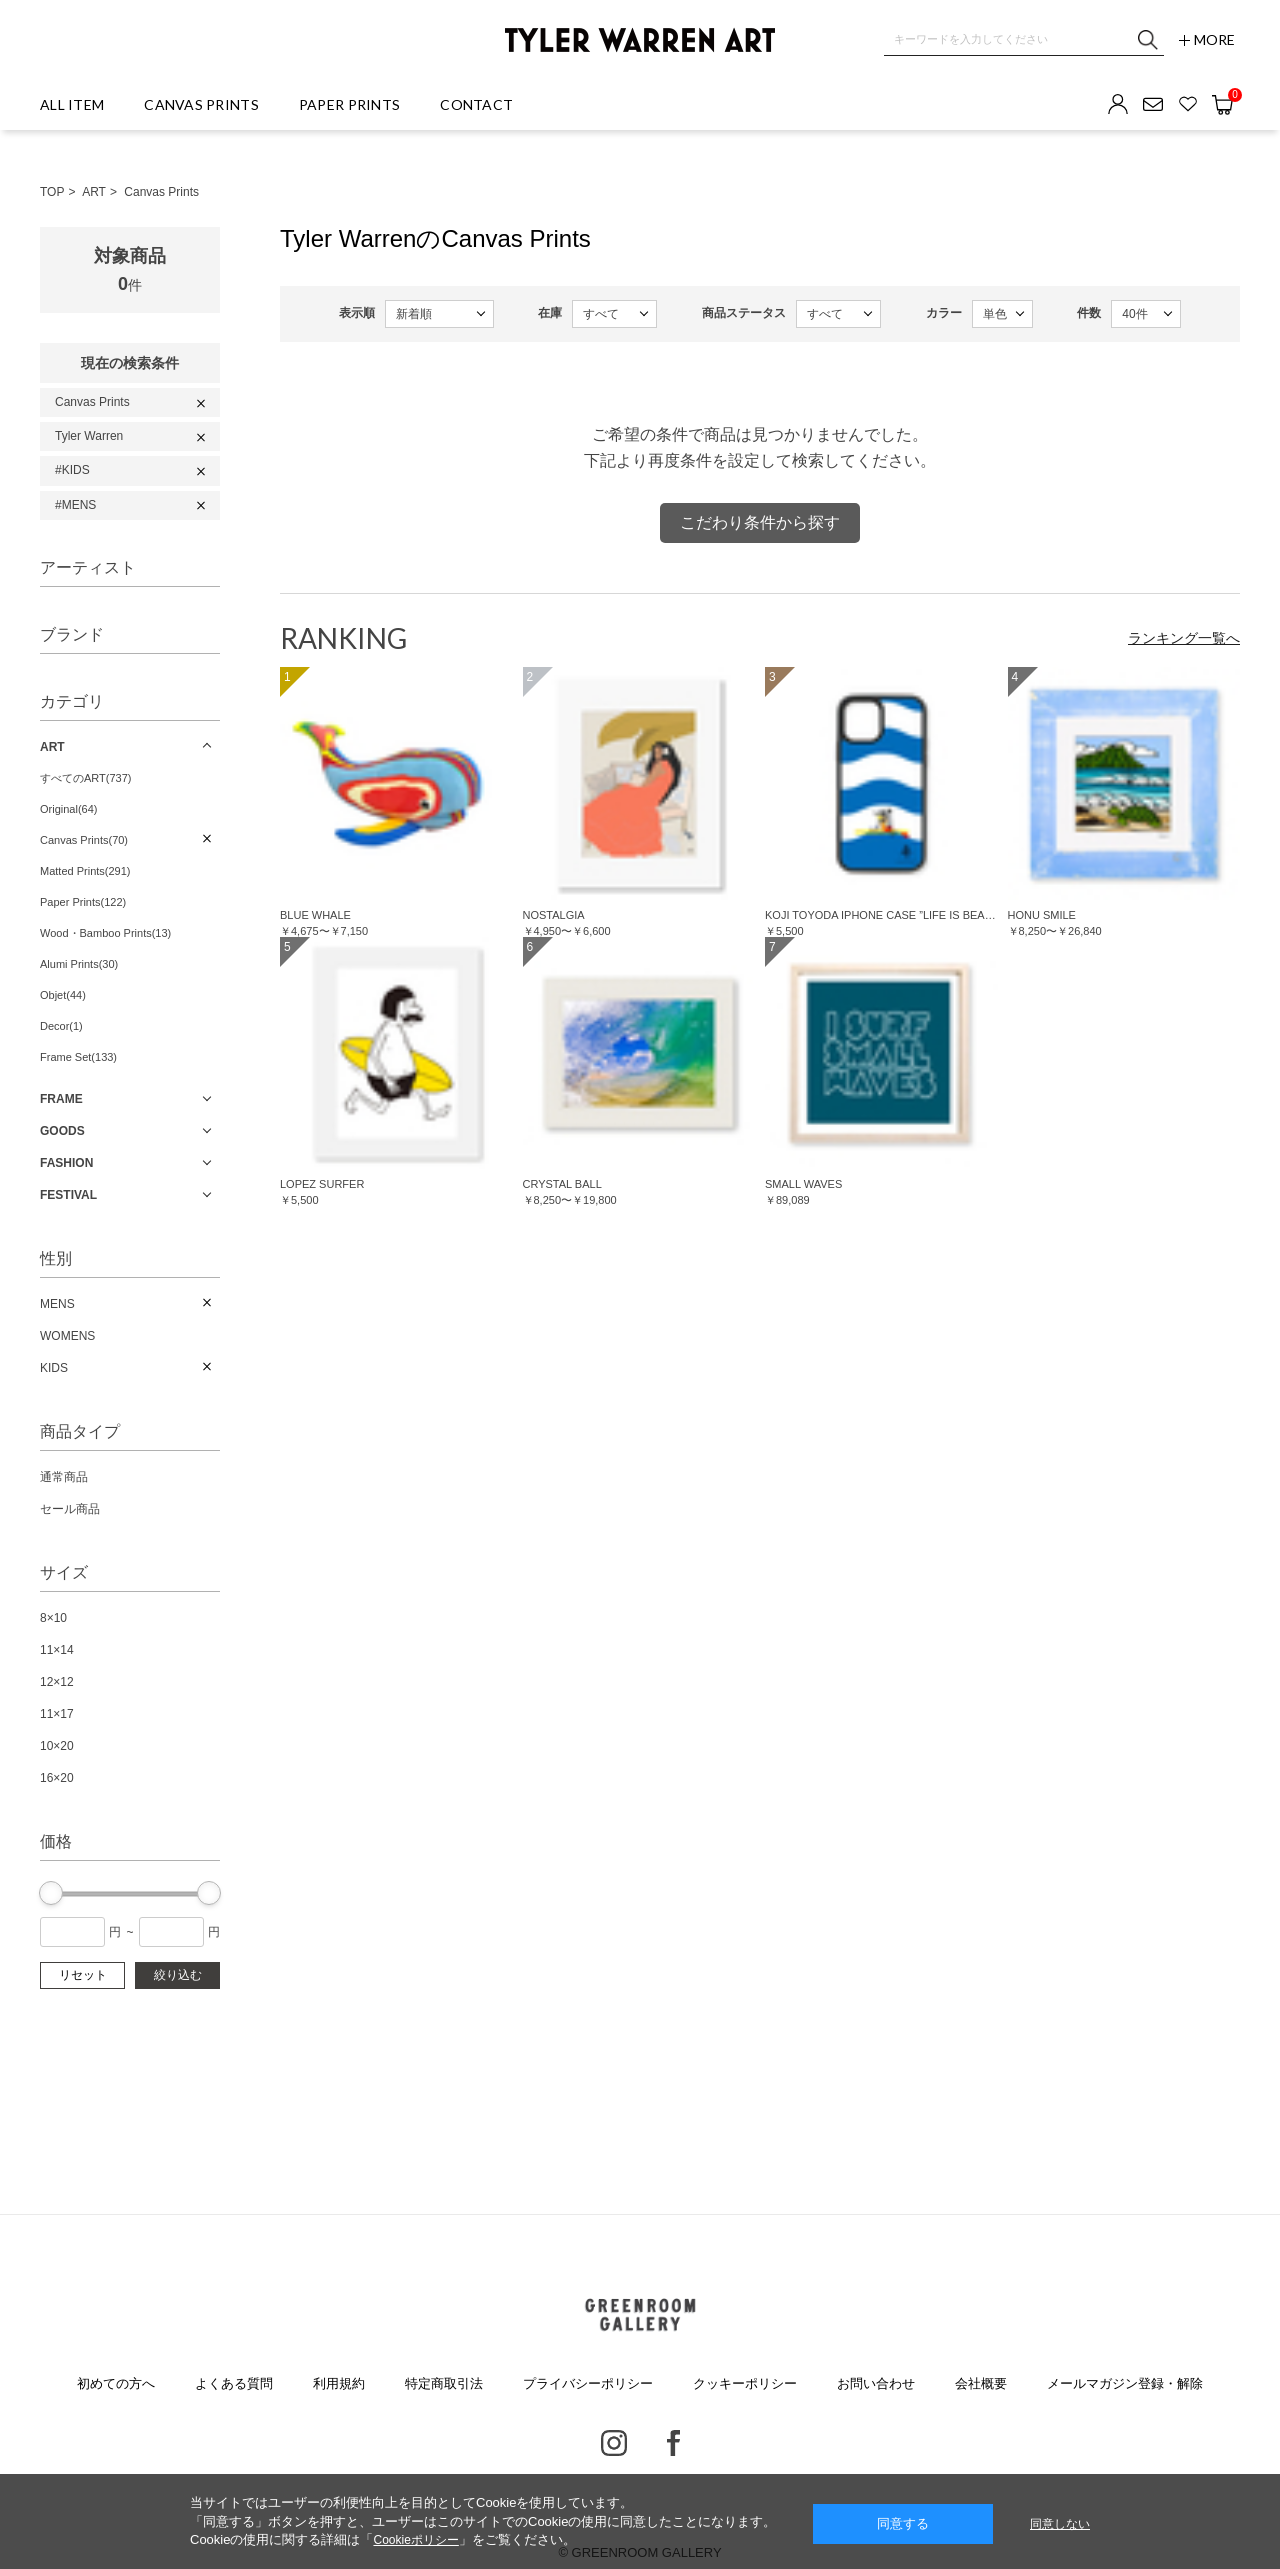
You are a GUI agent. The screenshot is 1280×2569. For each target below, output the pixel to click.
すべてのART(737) (85, 778)
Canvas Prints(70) (84, 840)
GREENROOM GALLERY (639, 2315)
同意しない (1060, 2524)
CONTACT (476, 104)
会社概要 (981, 2383)
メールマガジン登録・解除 (1125, 2383)
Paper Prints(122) (83, 902)
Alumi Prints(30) (79, 964)
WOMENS (67, 1336)
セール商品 (70, 1509)
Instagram (614, 2443)
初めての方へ (116, 2383)
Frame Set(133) (78, 1057)
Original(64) (68, 809)
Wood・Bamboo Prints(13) (105, 933)
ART (94, 192)
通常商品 (64, 1477)
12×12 (57, 1682)
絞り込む (178, 1975)
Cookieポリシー (415, 2540)
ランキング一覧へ (1184, 638)
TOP (52, 192)
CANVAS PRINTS (201, 104)
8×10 (53, 1618)
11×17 (57, 1714)
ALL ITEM (72, 104)
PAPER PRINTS (349, 104)
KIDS (54, 1368)
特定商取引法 (444, 2383)
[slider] (51, 1893)
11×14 (57, 1650)
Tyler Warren (89, 436)
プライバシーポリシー (588, 2383)
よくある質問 (234, 2383)
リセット (83, 1975)
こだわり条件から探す (760, 522)
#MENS (75, 505)
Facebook (673, 2443)
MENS (57, 1304)
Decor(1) (61, 1026)
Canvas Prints (161, 192)
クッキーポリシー (745, 2383)
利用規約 (339, 2383)
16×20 (57, 1778)
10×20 (57, 1746)
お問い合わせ (876, 2383)
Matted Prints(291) (85, 871)
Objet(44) (63, 995)
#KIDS (72, 470)
